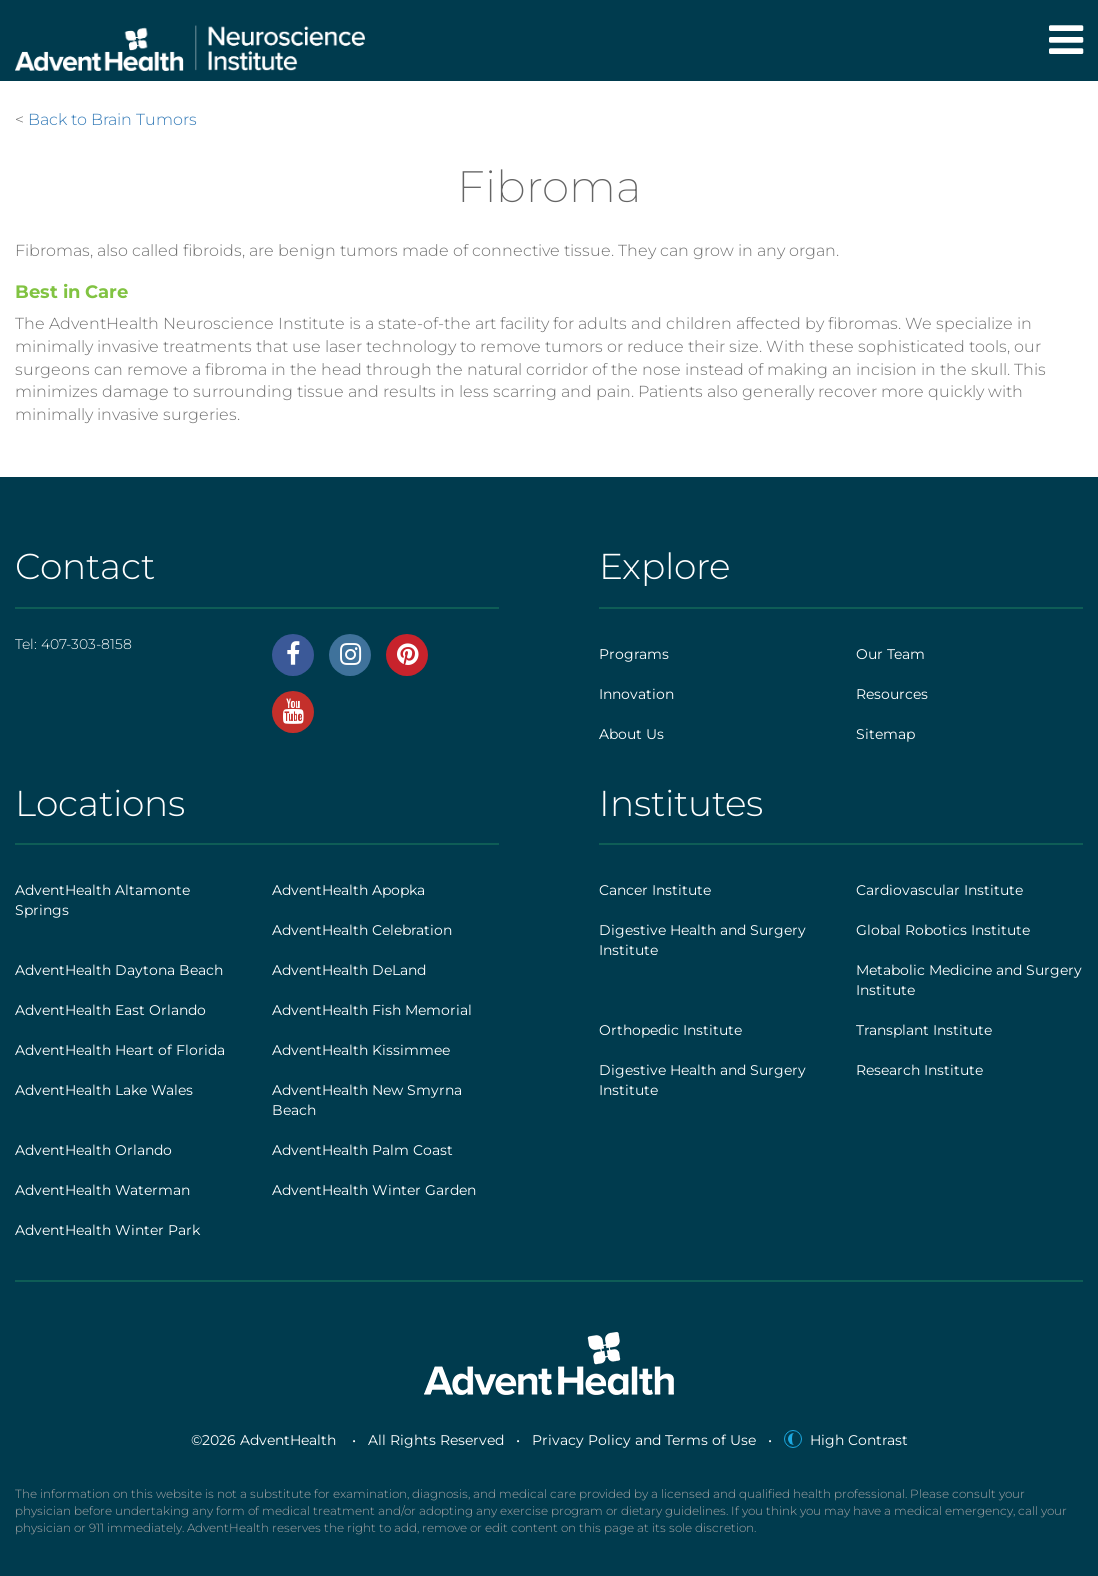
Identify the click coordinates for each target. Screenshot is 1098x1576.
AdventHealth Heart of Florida (120, 1050)
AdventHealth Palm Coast (362, 1150)
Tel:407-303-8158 (73, 644)
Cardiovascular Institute (939, 890)
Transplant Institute (924, 1030)
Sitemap (885, 734)
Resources (892, 694)
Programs (634, 654)
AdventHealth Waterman (102, 1190)
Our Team (890, 654)
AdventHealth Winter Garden (374, 1190)
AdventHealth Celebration (362, 930)
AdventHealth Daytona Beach (119, 970)
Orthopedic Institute (670, 1030)
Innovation (636, 694)
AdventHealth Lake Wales (104, 1090)
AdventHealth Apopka (348, 890)
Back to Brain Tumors (112, 119)
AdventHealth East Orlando (110, 1010)
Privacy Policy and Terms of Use (644, 1440)
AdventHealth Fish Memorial (372, 1010)
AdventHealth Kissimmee (361, 1050)
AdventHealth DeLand (349, 970)
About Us (631, 734)
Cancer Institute (655, 890)
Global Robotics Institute (943, 930)
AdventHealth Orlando (93, 1150)
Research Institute (919, 1070)
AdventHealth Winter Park (107, 1230)
